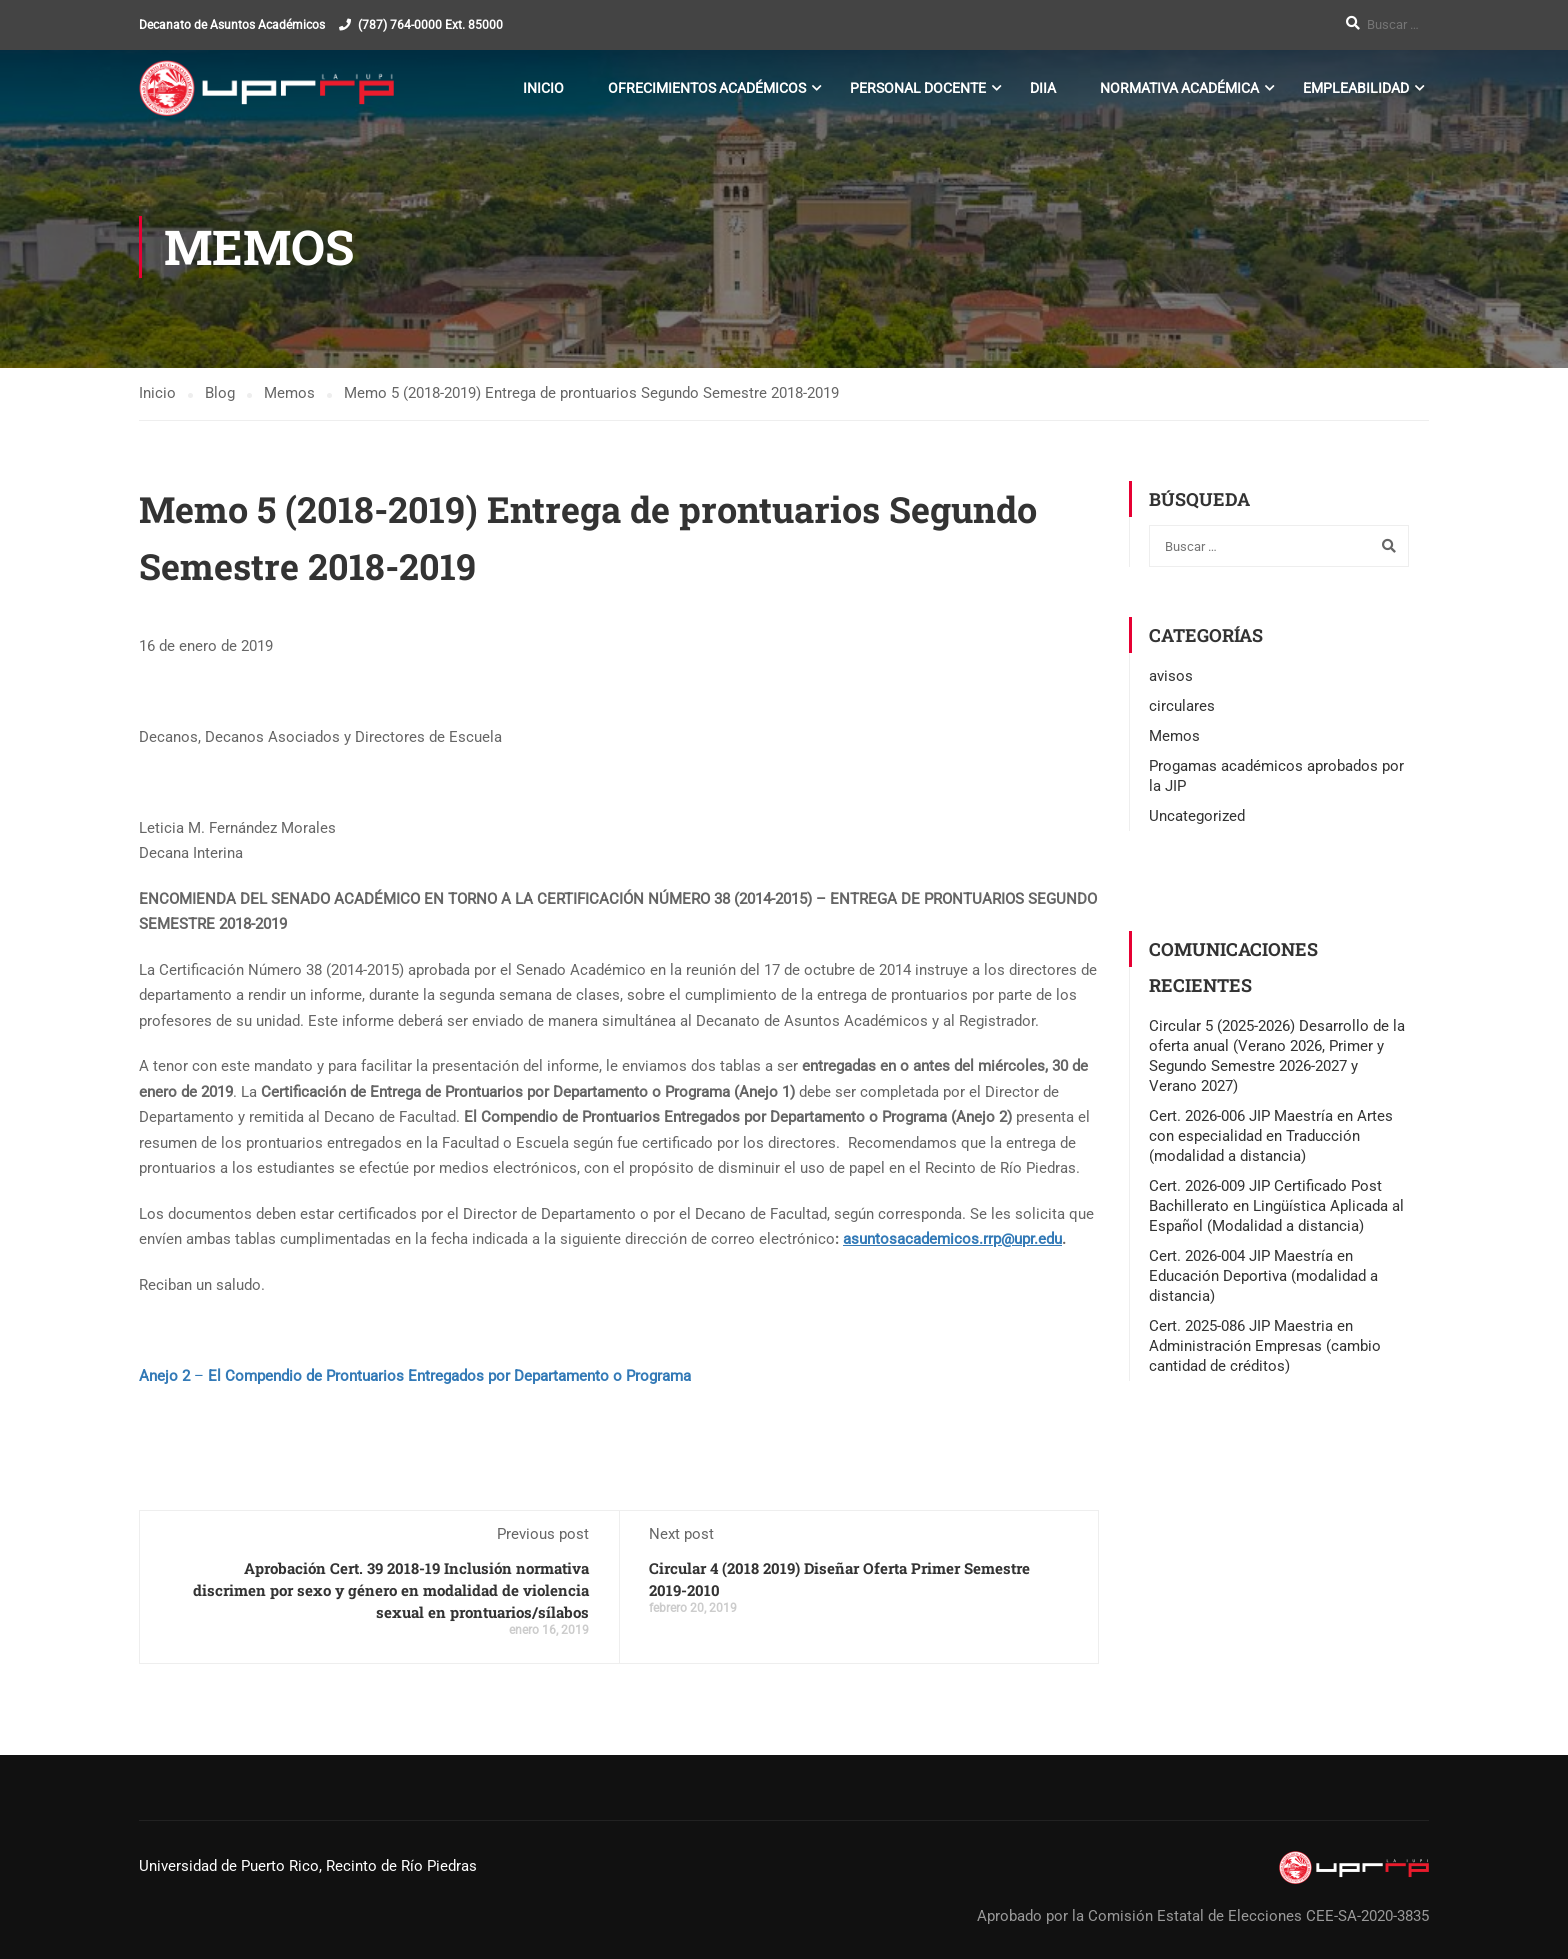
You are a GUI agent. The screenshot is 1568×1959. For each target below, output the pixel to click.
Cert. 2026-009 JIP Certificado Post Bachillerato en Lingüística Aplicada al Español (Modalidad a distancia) (1276, 1206)
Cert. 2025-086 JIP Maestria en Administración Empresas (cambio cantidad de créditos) (1265, 1346)
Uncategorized (1197, 816)
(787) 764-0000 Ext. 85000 (430, 25)
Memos (1174, 736)
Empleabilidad (1356, 88)
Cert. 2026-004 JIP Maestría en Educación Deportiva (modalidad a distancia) (1263, 1276)
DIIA (1043, 88)
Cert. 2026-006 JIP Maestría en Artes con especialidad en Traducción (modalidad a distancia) (1271, 1136)
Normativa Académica (1179, 88)
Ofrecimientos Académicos (707, 88)
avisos (1171, 676)
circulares (1182, 706)
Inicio (543, 88)
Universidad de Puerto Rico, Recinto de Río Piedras (308, 1866)
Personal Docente (918, 88)
